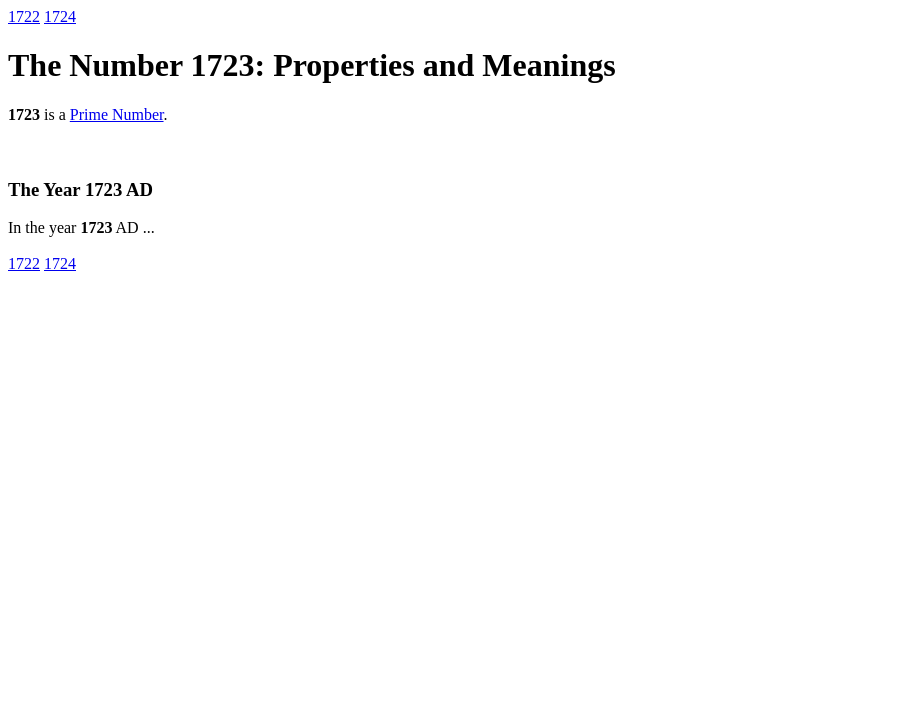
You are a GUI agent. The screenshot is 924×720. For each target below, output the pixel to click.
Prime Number (117, 114)
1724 (60, 16)
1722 (24, 16)
